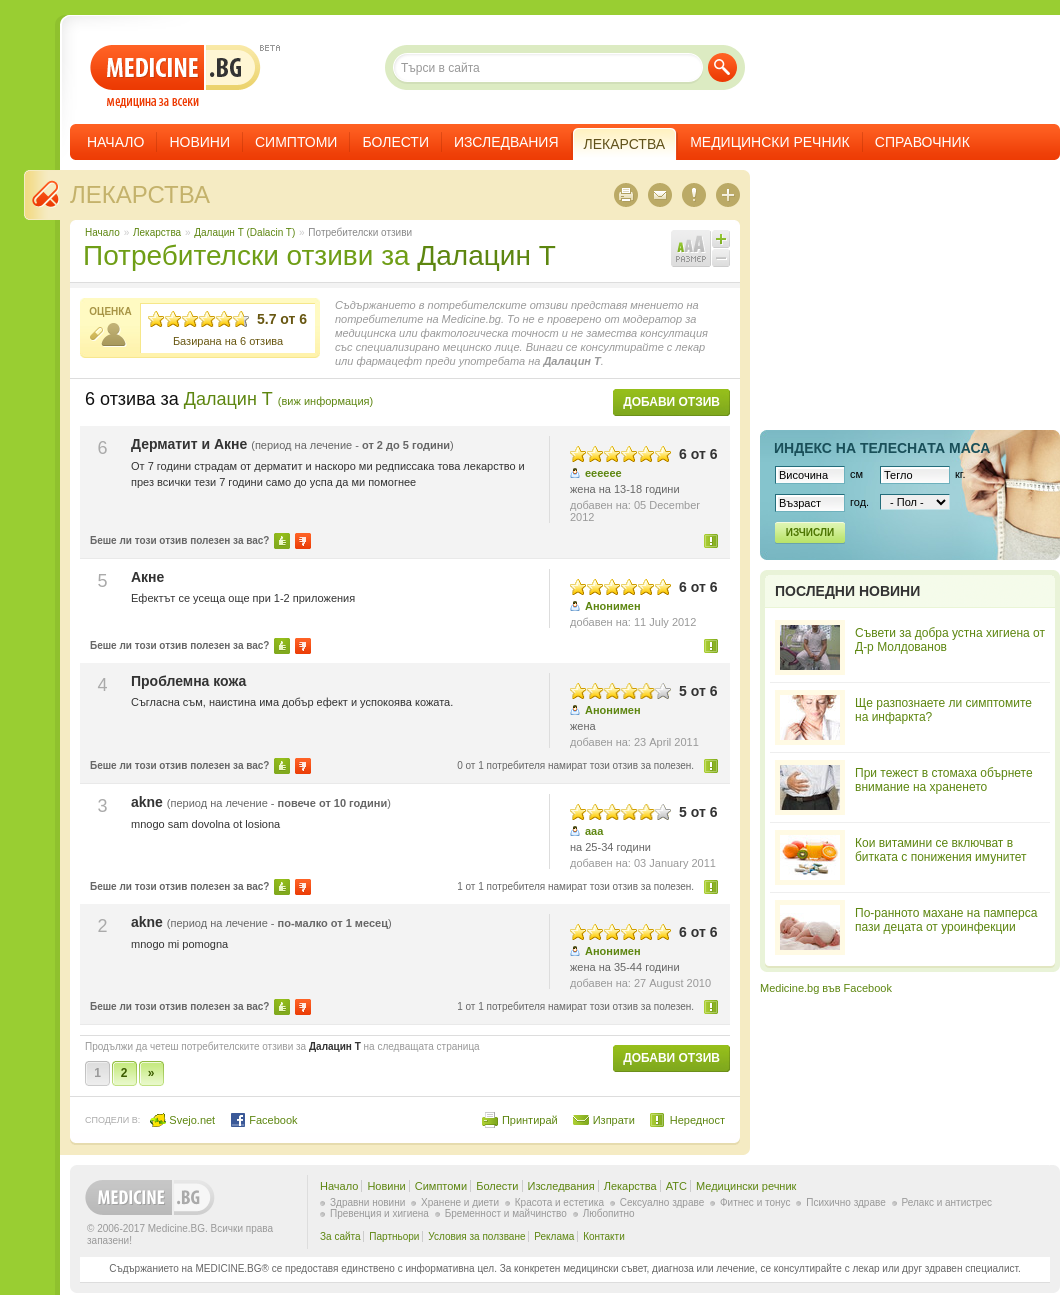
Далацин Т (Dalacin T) (244, 232)
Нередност (712, 540)
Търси (722, 67)
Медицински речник (770, 142)
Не (303, 541)
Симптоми (296, 142)
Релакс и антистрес (947, 1202)
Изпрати (614, 1120)
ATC (676, 1186)
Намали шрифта (721, 258)
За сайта (340, 1236)
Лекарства (140, 194)
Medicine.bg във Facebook (826, 988)
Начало (115, 142)
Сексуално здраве (662, 1202)
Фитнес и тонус (755, 1202)
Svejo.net (182, 1120)
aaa (594, 831)
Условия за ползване (476, 1236)
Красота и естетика (559, 1202)
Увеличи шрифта (721, 239)
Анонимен (613, 606)
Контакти (604, 1236)
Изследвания (506, 142)
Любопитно (609, 1213)
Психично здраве (846, 1202)
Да (282, 541)
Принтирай (530, 1120)
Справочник (922, 142)
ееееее (603, 473)
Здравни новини (367, 1202)
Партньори (394, 1236)
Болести (395, 142)
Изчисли (810, 532)
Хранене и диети (460, 1202)
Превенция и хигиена (379, 1213)
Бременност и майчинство (506, 1213)
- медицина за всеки (175, 76)
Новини (199, 142)
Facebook (263, 1120)
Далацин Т (486, 255)
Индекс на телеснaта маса (882, 448)
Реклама (554, 1236)
